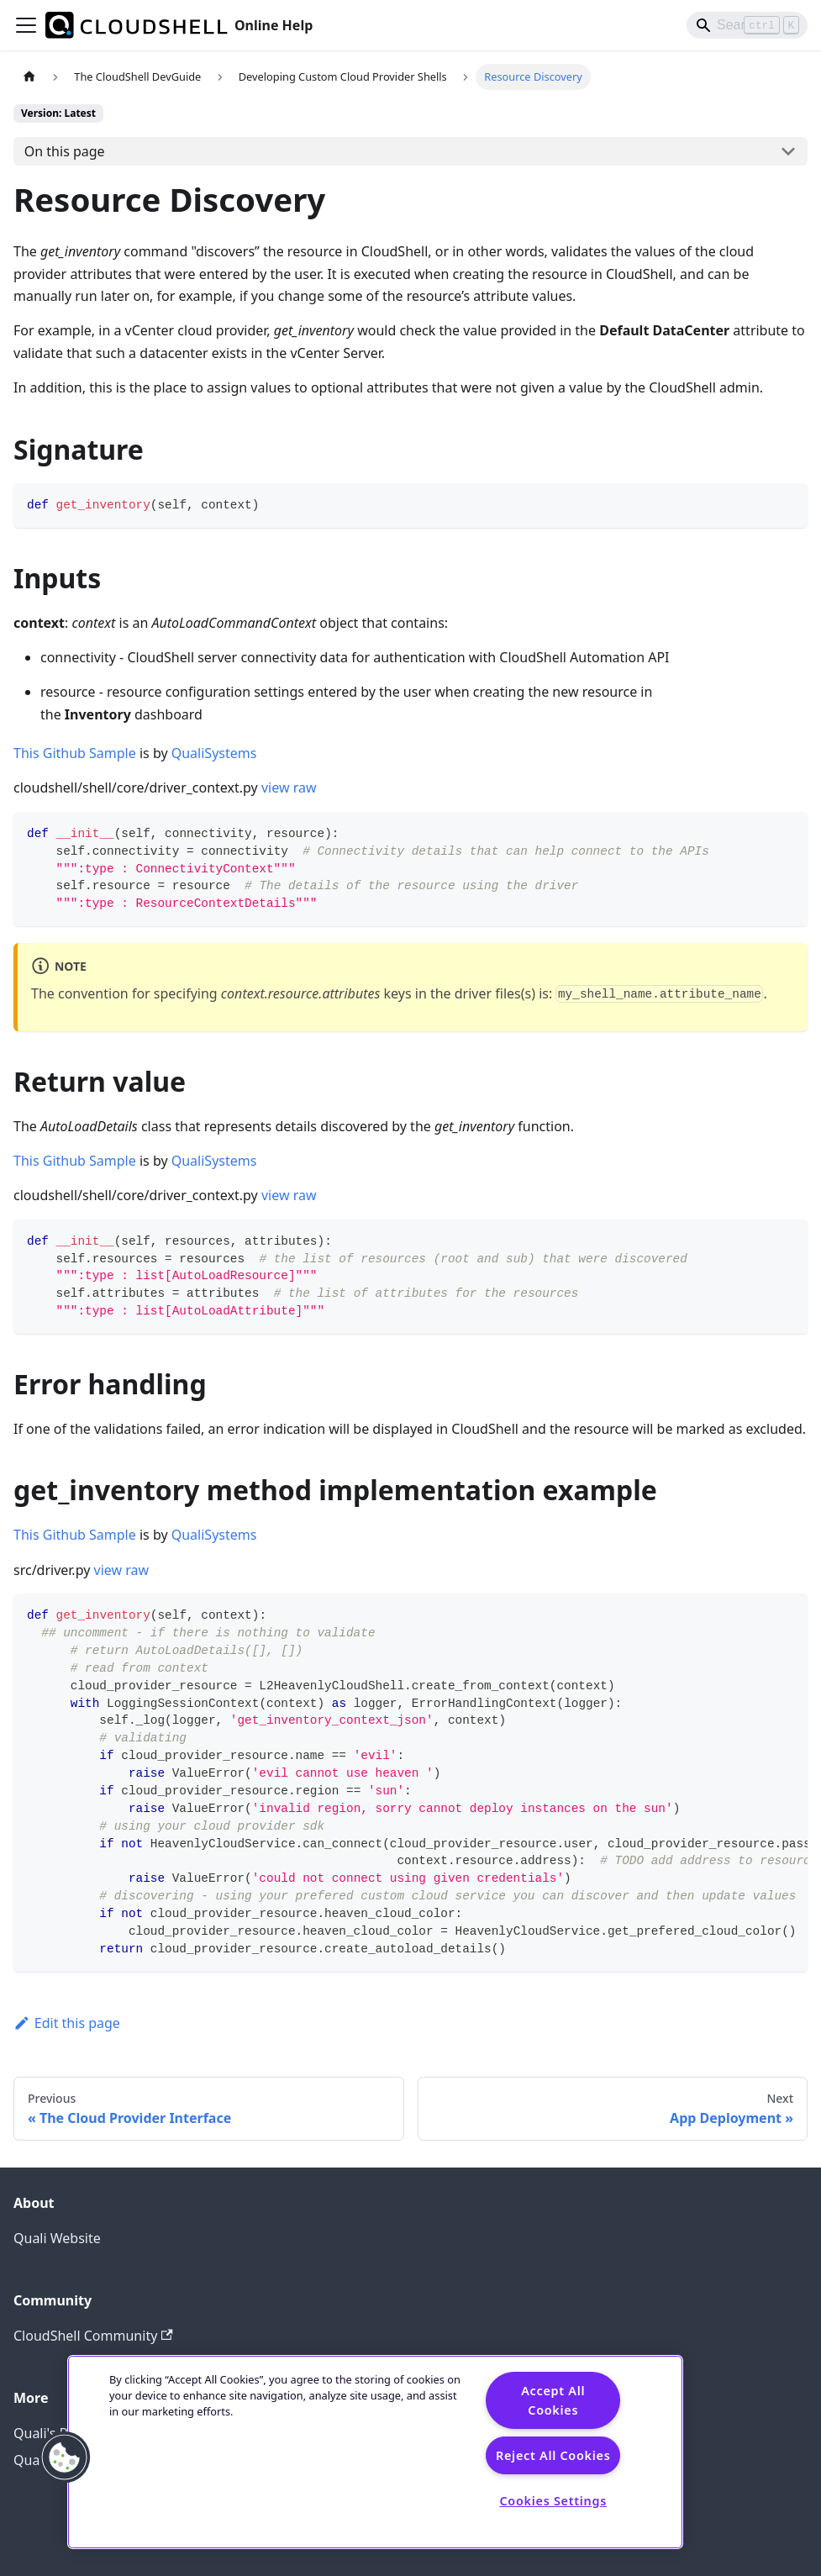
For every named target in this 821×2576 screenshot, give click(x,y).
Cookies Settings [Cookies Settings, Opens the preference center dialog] (553, 2501)
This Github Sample (74, 753)
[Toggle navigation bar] (26, 25)
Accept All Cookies (553, 2400)
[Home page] (29, 77)
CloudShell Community (93, 2335)
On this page (64, 151)
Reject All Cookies (553, 2455)
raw (305, 787)
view (275, 787)
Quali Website (57, 2238)
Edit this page (66, 2023)
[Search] (747, 25)
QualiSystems (214, 753)
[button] (65, 2457)
